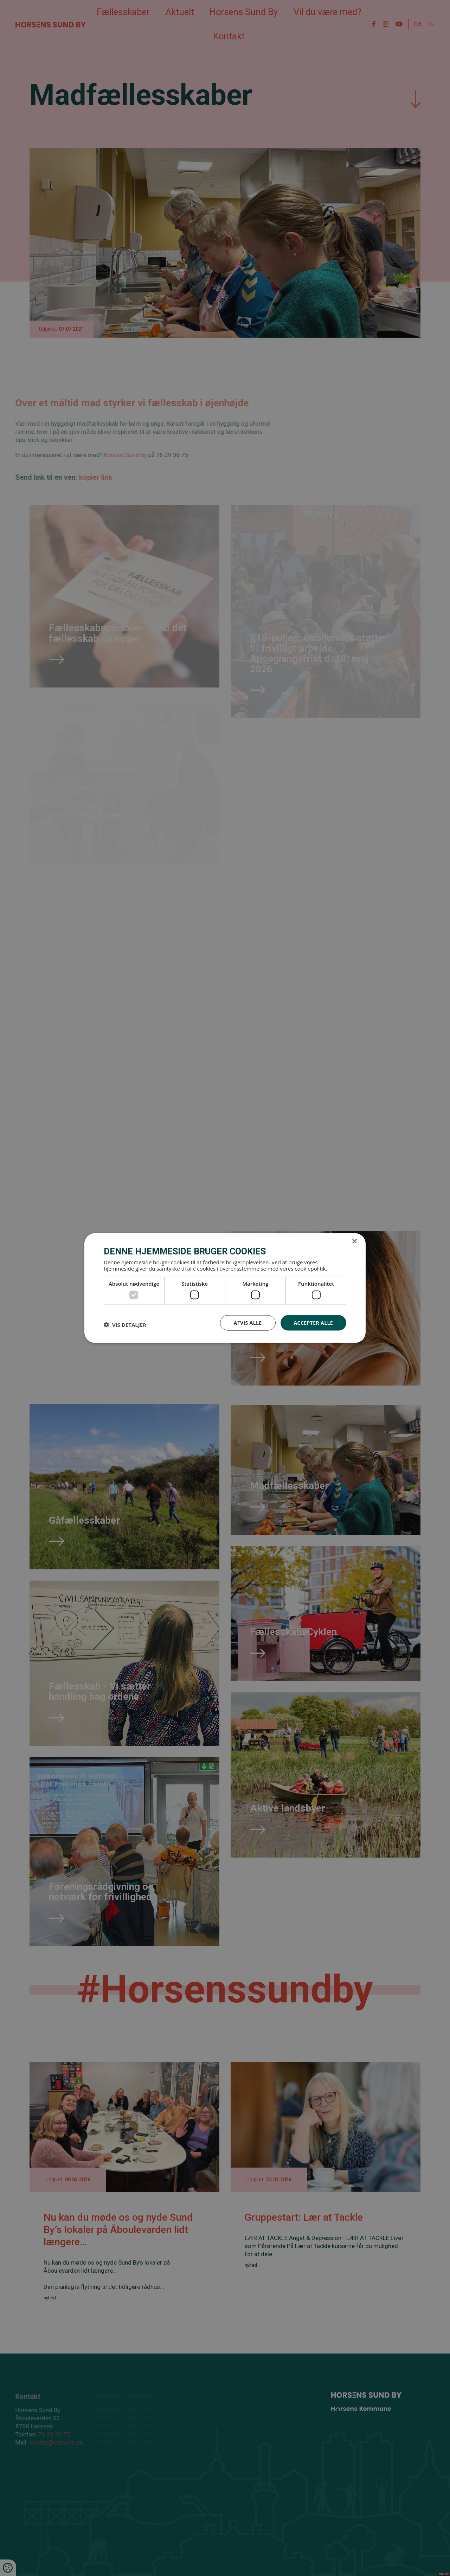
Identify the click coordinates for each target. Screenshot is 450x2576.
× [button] (354, 1241)
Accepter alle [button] (313, 1322)
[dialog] (225, 1288)
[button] (125, 1324)
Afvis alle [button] (248, 1322)
